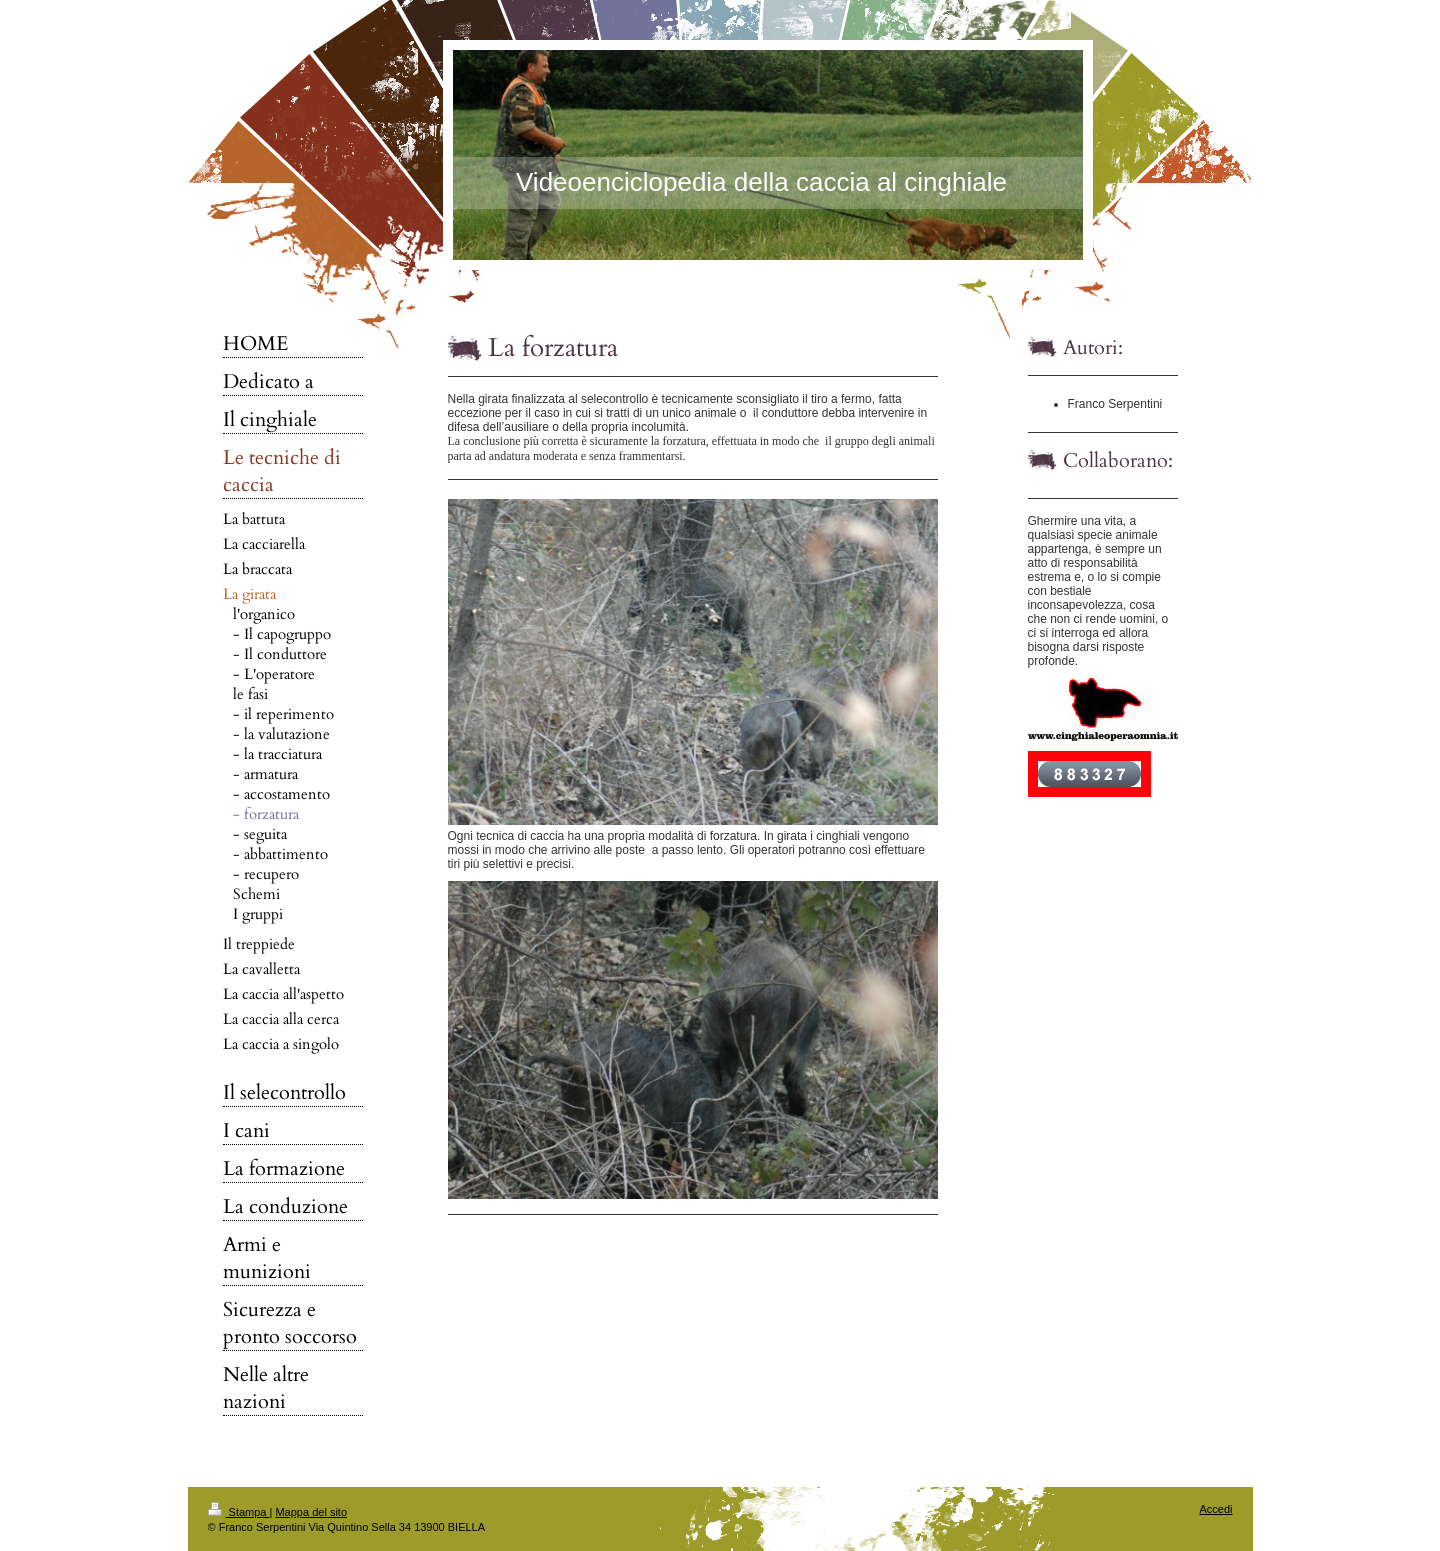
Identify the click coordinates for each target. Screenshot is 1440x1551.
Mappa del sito (311, 1512)
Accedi (1215, 1509)
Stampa (239, 1512)
